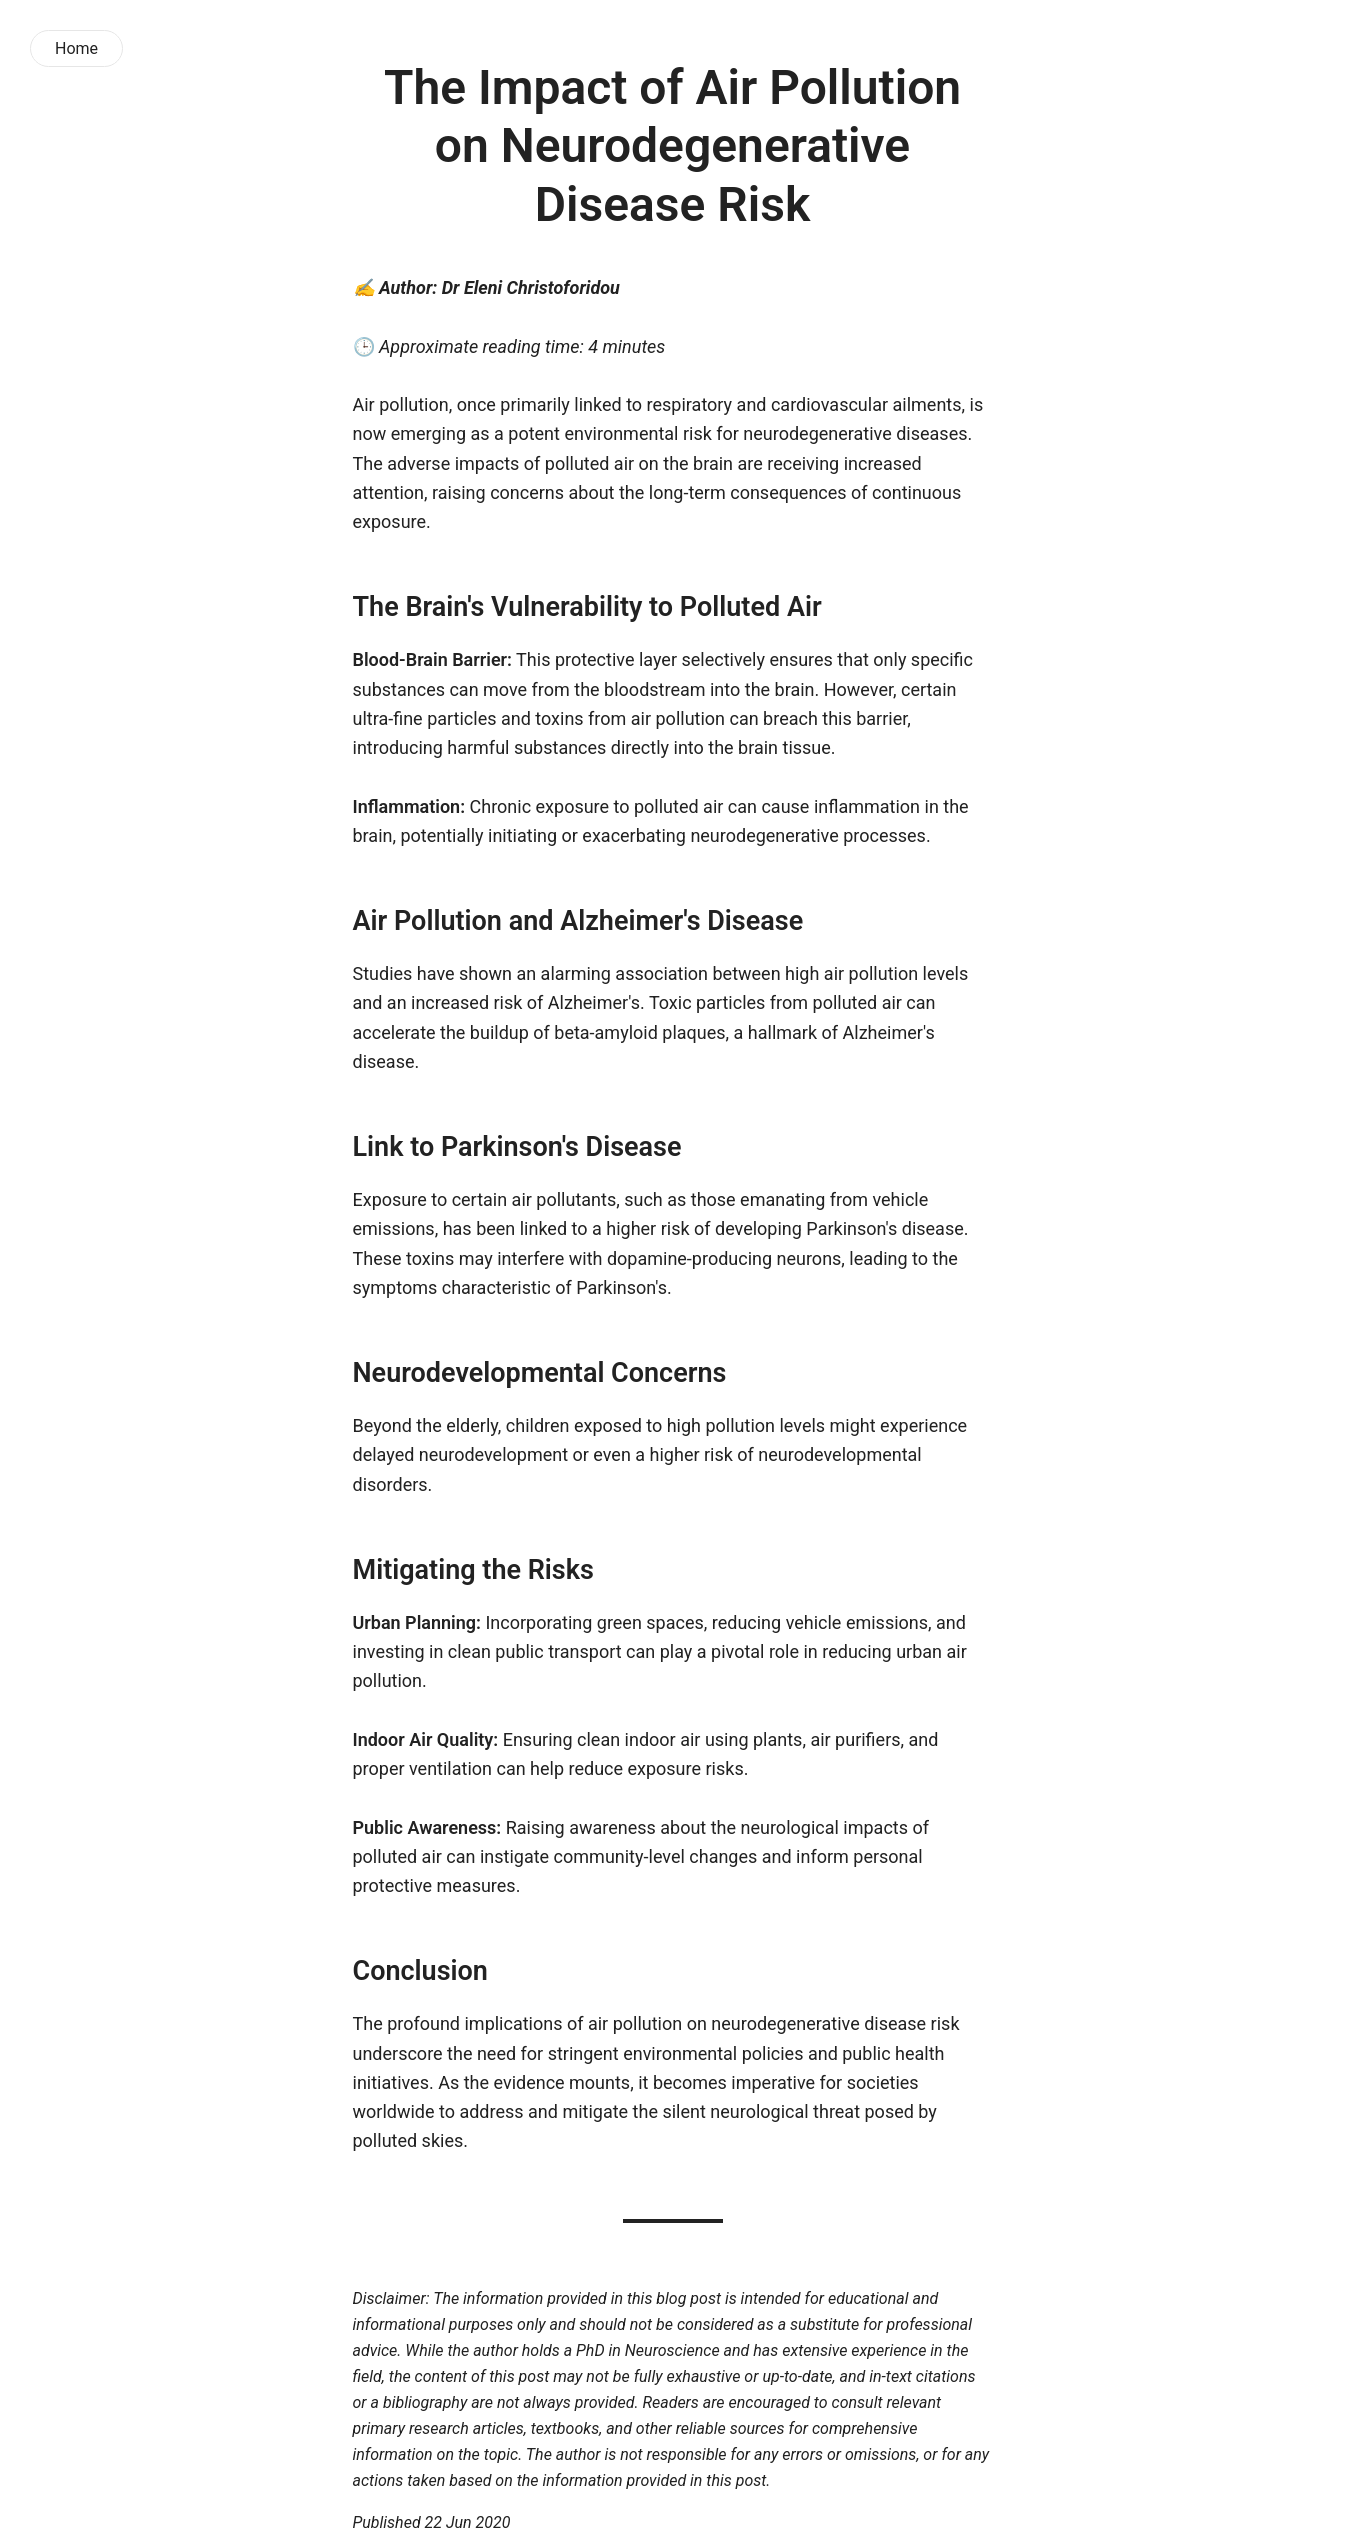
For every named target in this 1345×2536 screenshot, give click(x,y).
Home (76, 48)
